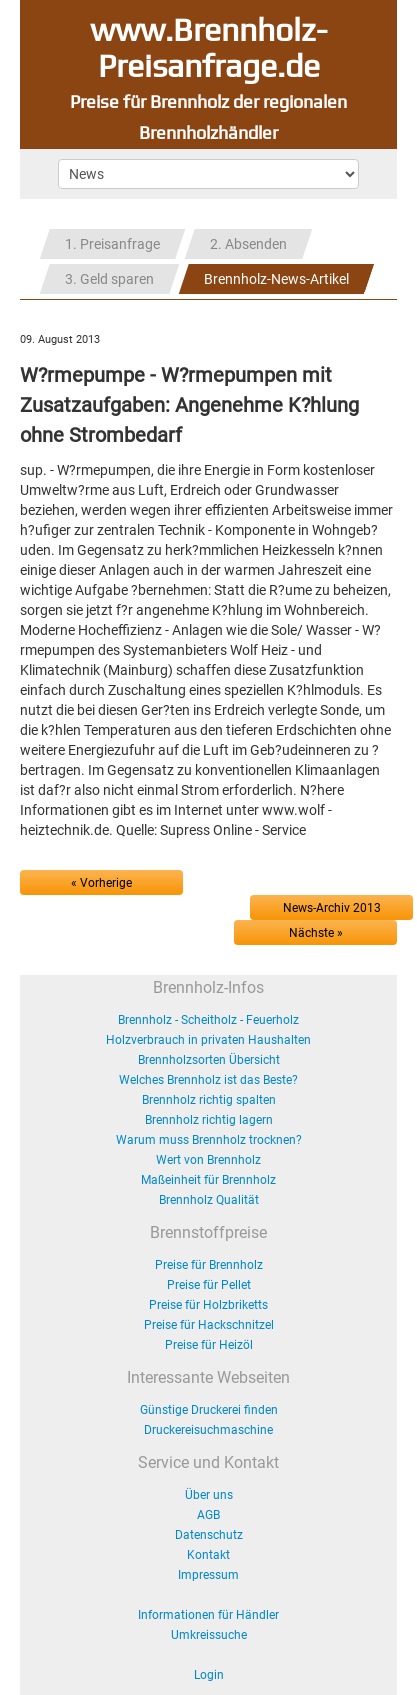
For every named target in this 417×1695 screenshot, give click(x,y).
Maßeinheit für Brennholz (208, 1180)
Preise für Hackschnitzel (209, 1325)
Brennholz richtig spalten (209, 1100)
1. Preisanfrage (112, 244)
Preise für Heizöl (209, 1345)
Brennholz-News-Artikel (276, 279)
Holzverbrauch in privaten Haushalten (208, 1040)
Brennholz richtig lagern (209, 1120)
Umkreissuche (209, 1635)
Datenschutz (209, 1535)
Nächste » (316, 933)
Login (209, 1675)
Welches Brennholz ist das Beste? (208, 1080)
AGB (208, 1515)
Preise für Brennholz (209, 1265)
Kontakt (208, 1555)
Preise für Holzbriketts (208, 1305)
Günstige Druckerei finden (209, 1410)
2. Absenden (248, 244)
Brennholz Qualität (209, 1200)
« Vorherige (101, 883)
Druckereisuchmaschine (208, 1430)
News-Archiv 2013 (332, 908)
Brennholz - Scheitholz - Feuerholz (208, 1020)
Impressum (208, 1575)
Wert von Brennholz (208, 1160)
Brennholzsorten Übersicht (209, 1060)
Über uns (209, 1495)
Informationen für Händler (208, 1615)
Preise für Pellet (209, 1285)
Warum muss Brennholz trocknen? (209, 1140)
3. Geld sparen (109, 279)
